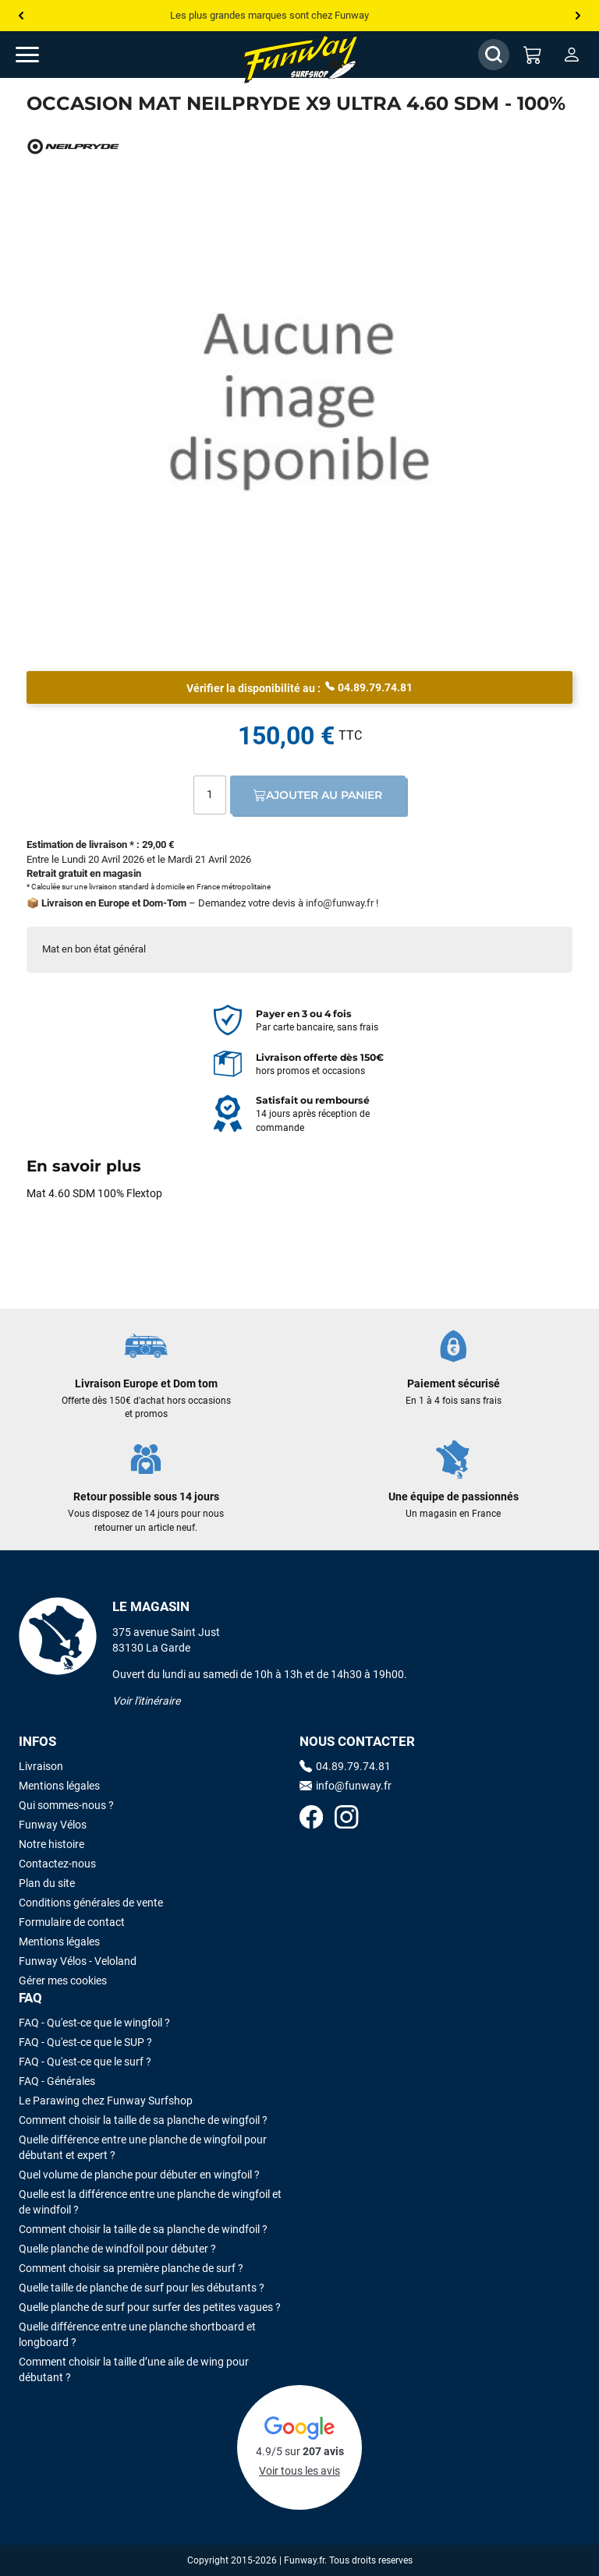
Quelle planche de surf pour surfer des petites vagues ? (150, 2307)
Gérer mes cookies (63, 1980)
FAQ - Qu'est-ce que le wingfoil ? (94, 2022)
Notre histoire (51, 1844)
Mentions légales (59, 1785)
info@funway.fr (340, 903)
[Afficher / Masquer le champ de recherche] (493, 54)
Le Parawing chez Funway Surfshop (106, 2100)
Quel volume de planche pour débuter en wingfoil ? (139, 2174)
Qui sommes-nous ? (66, 1805)
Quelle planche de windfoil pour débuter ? (117, 2248)
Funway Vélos (53, 1824)
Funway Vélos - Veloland (77, 1961)
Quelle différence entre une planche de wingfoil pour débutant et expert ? (143, 2147)
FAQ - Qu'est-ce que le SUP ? (85, 2042)
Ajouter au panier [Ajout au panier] (317, 795)
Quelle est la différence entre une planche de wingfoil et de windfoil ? (150, 2202)
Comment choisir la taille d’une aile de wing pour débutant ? (134, 2369)
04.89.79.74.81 (369, 687)
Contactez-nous (57, 1863)
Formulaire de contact (72, 1922)
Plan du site (47, 1883)
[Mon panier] (532, 54)
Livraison (41, 1766)
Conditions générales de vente (91, 1902)
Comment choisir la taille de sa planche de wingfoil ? (143, 2120)
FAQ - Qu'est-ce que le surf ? (85, 2061)
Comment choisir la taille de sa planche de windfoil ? (143, 2229)
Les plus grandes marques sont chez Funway (269, 15)
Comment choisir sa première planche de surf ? (131, 2268)
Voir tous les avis (299, 2471)
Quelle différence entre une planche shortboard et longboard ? (137, 2334)
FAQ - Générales (57, 2081)
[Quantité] (209, 795)
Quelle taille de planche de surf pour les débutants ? (141, 2287)
